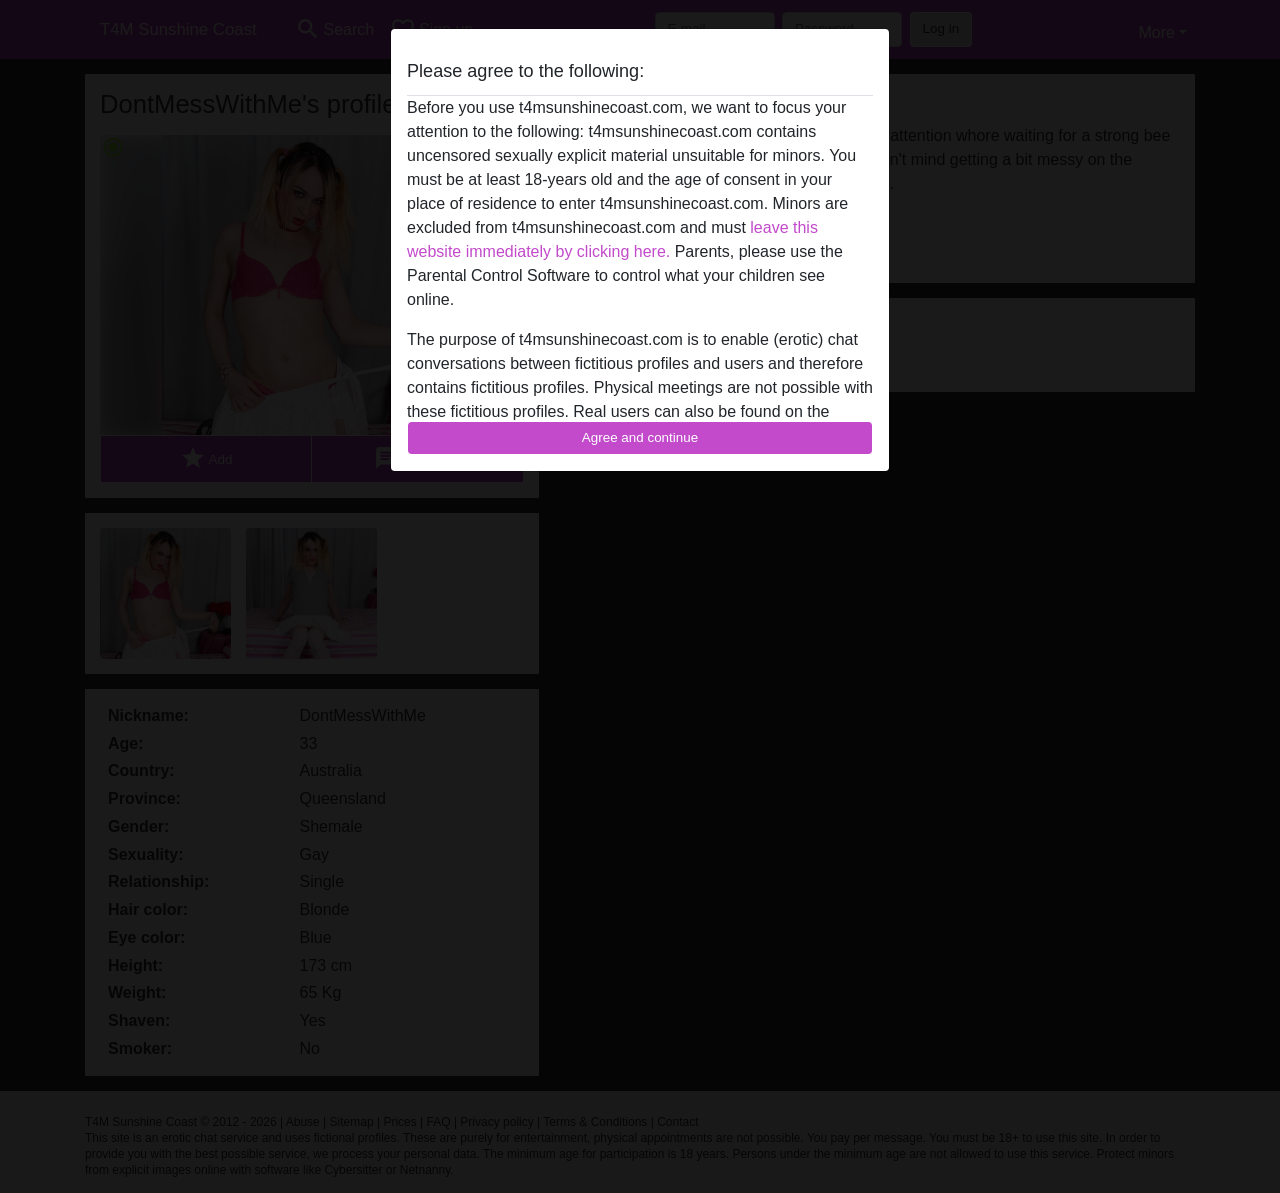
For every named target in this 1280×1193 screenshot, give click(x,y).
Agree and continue (640, 437)
